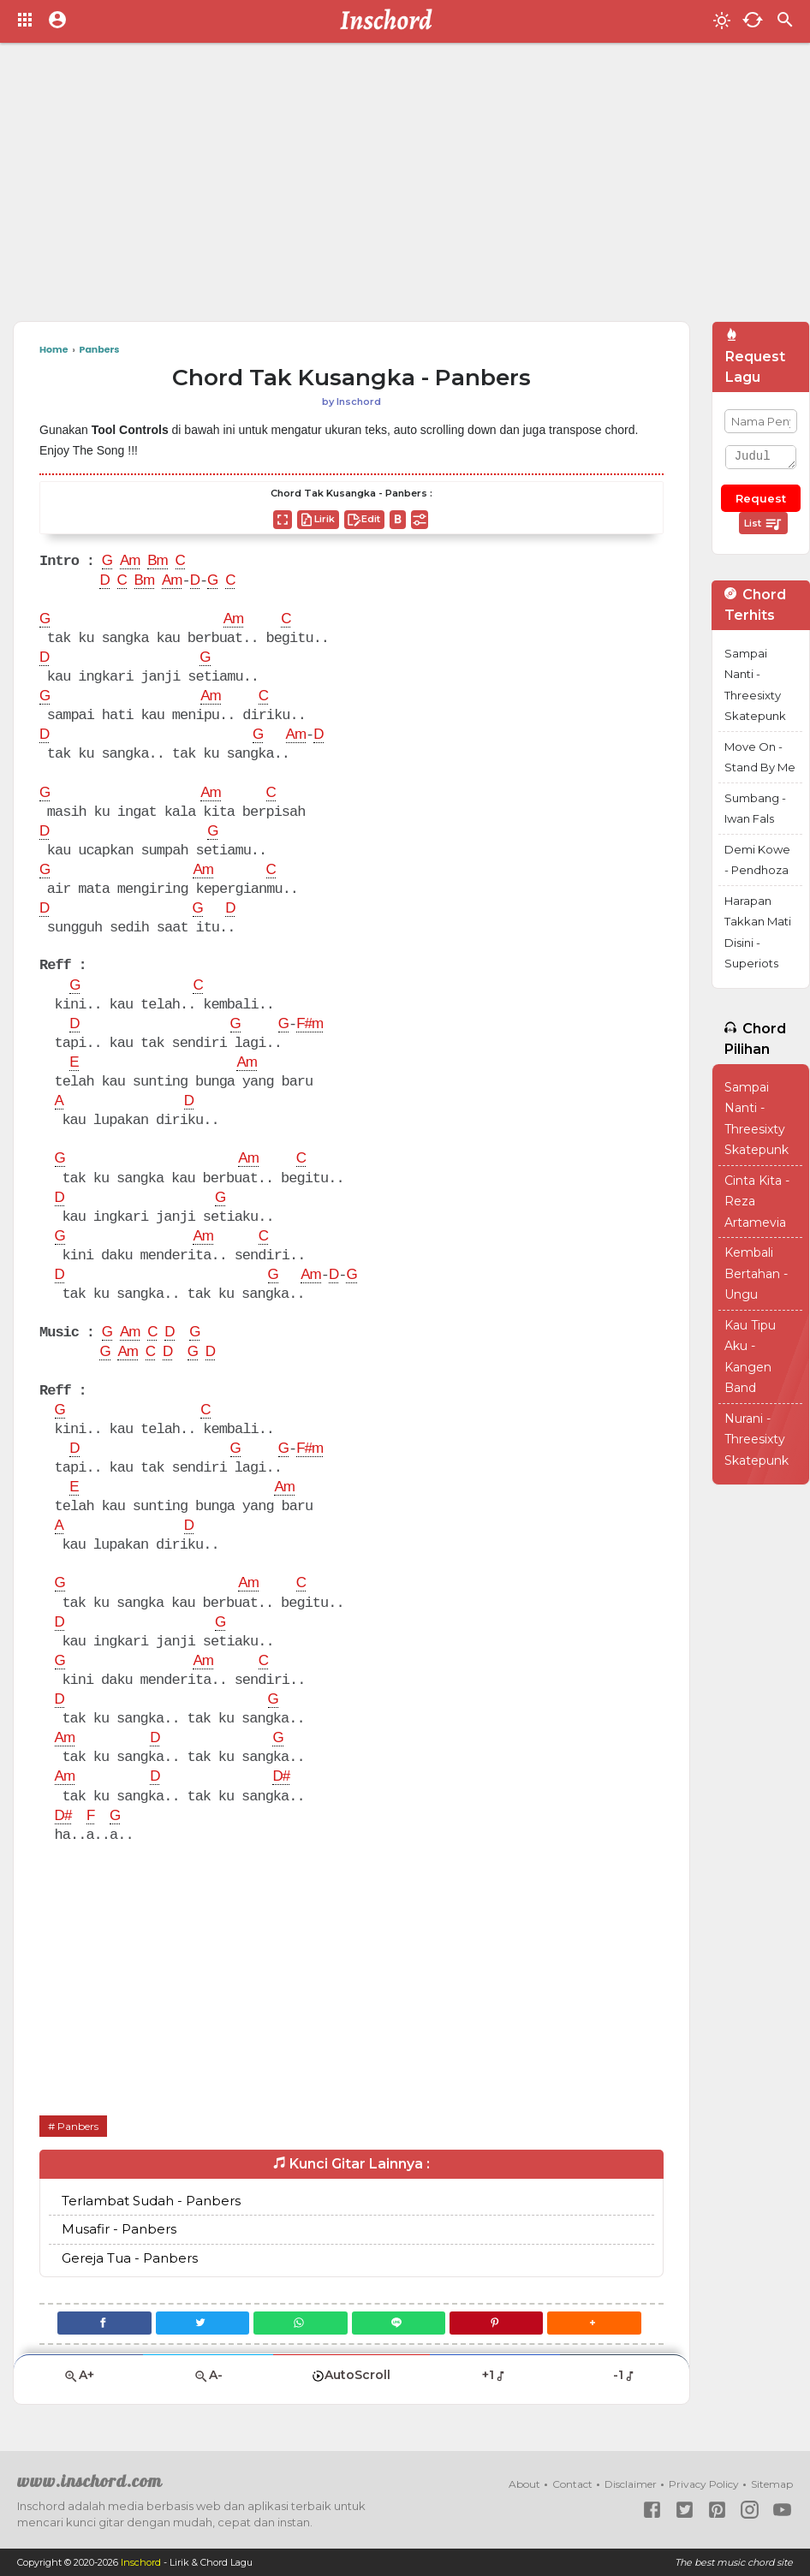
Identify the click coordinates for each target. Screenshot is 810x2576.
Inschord (141, 2562)
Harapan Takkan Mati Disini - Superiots (757, 932)
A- (208, 2375)
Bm (157, 561)
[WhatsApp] (300, 2323)
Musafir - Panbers (119, 2229)
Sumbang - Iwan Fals (755, 808)
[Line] (398, 2323)
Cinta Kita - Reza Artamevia (756, 1201)
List (763, 524)
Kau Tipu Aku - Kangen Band (750, 1357)
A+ (78, 2375)
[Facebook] (104, 2323)
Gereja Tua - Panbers (130, 2258)
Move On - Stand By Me (759, 757)
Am (130, 561)
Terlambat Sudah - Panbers (151, 2200)
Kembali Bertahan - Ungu (756, 1273)
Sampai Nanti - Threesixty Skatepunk (755, 684)
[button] (593, 2323)
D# (280, 1777)
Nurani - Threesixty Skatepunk (756, 1439)
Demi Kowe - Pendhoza (757, 860)
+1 (494, 2375)
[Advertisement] (362, 188)
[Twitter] (202, 2323)
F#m (309, 1024)
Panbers (77, 2126)
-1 (624, 2375)
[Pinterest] (496, 2323)
